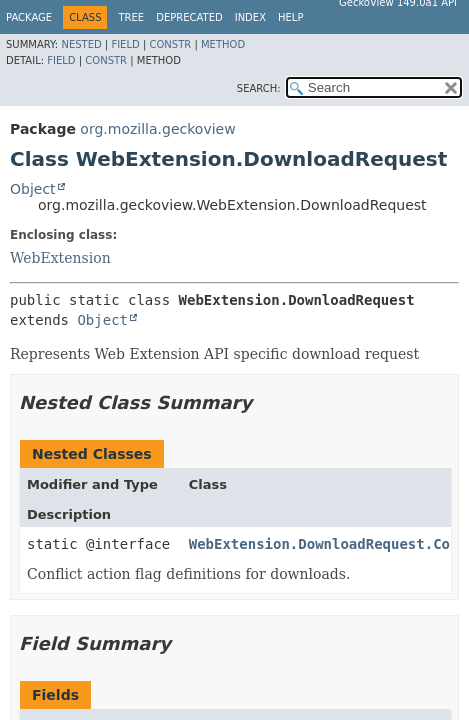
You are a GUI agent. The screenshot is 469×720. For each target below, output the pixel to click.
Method (223, 44)
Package (29, 17)
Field (125, 44)
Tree (131, 17)
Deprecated (189, 17)
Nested (81, 44)
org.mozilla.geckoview (157, 129)
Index (250, 17)
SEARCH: (259, 88)
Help (290, 17)
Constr (170, 44)
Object (33, 189)
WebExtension (60, 258)
